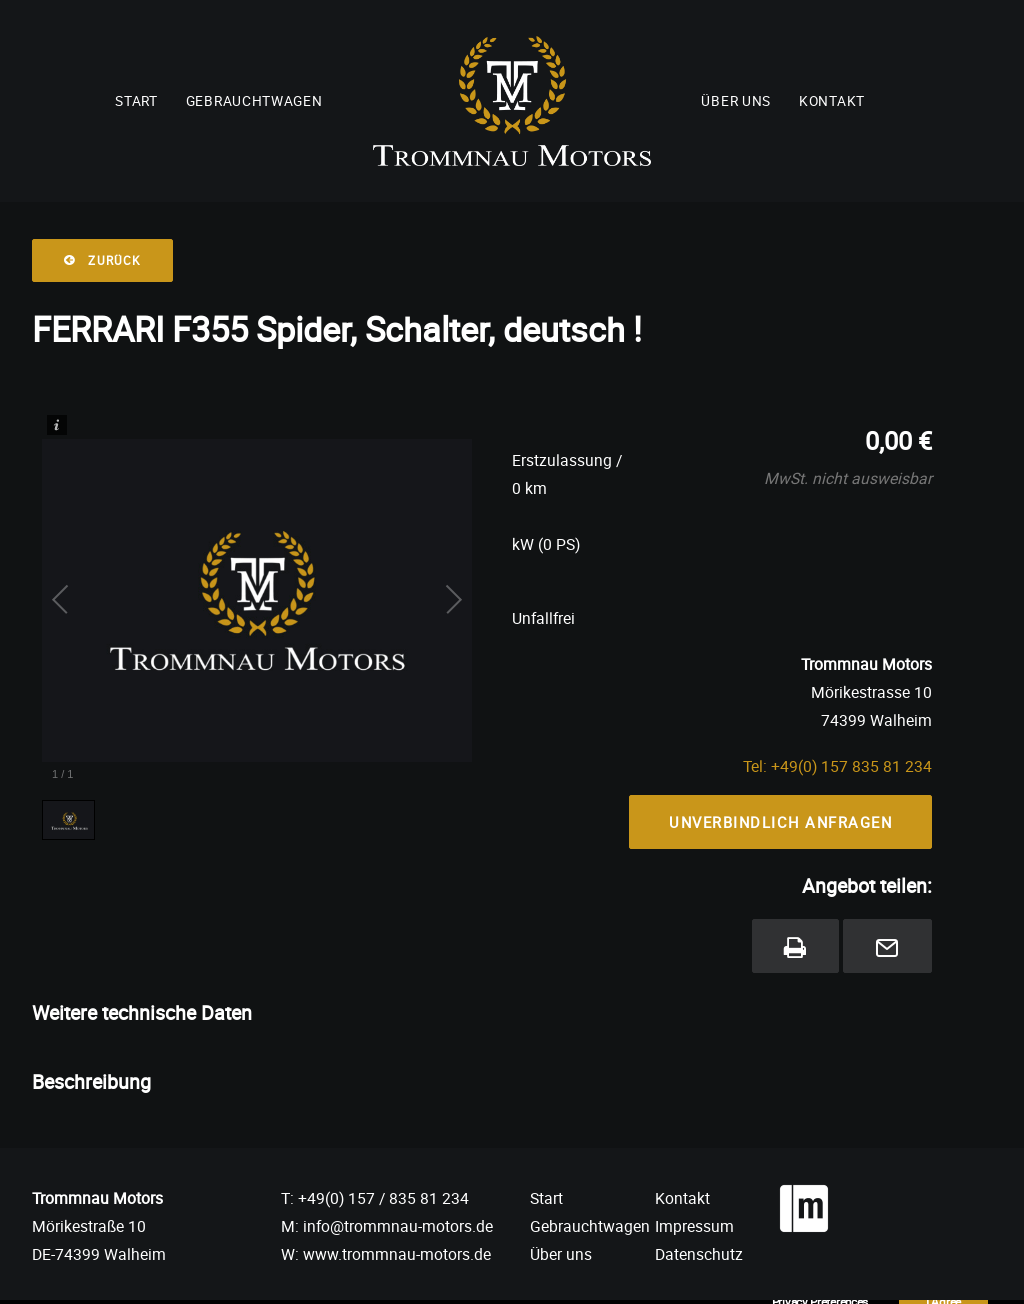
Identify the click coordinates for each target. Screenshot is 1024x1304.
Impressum (694, 1226)
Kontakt (832, 101)
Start (136, 101)
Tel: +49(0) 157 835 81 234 (837, 766)
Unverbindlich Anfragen (780, 822)
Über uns (736, 101)
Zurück (102, 260)
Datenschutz (699, 1254)
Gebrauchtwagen (254, 101)
